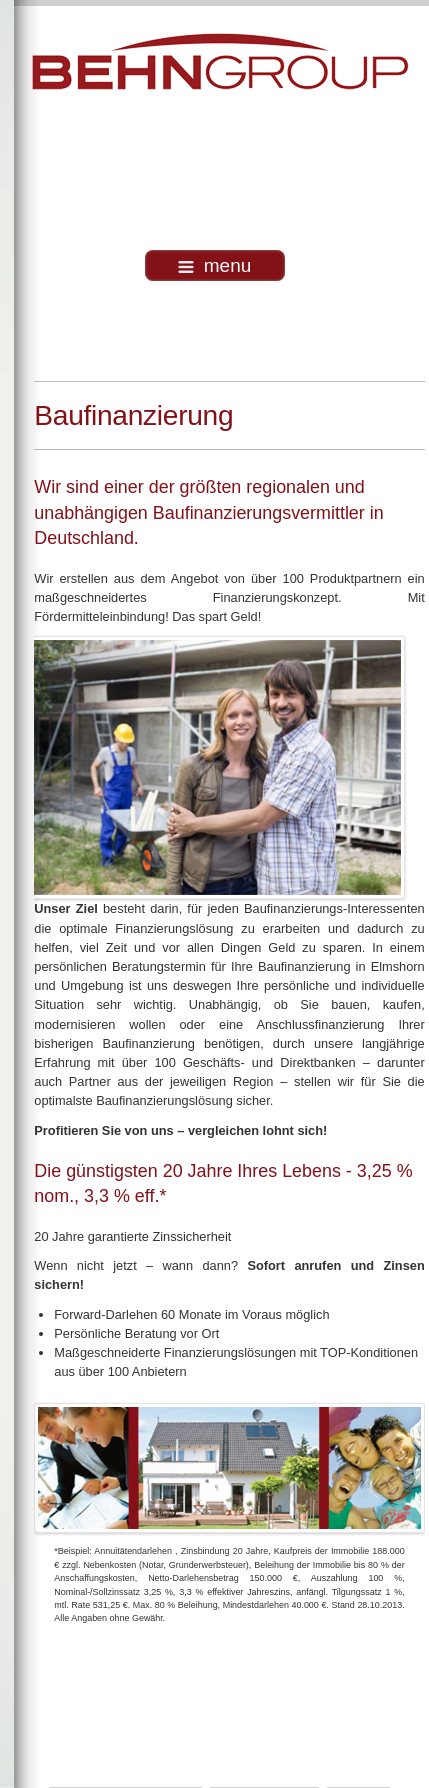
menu (215, 265)
